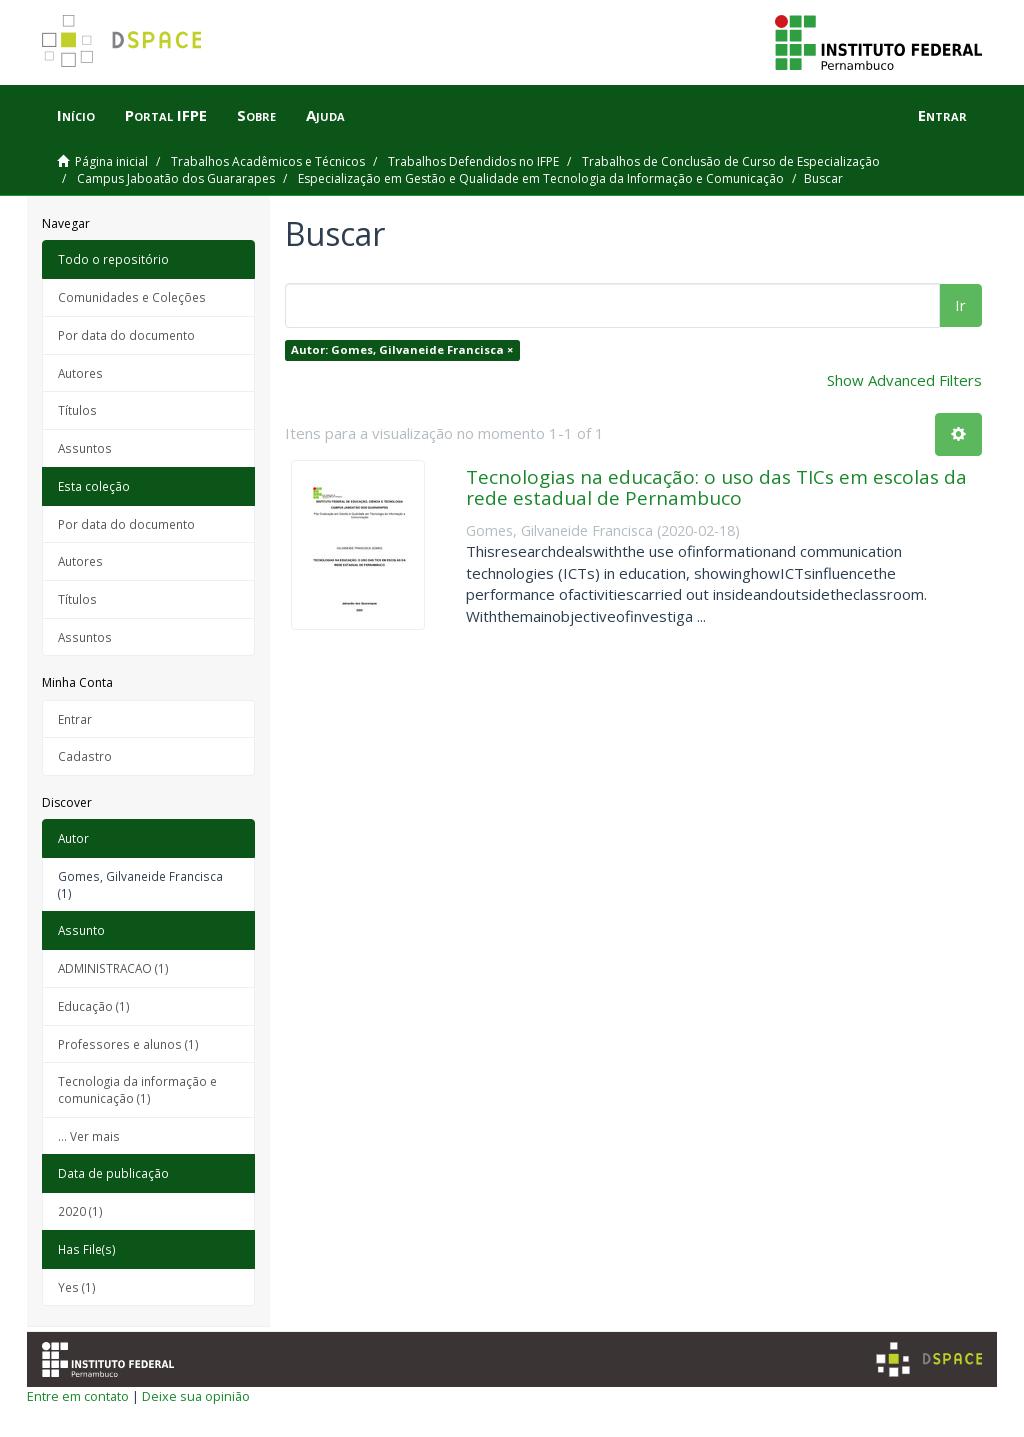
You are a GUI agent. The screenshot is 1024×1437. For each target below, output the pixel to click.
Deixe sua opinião (196, 1396)
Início (76, 115)
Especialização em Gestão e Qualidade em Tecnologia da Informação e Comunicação (541, 178)
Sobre (256, 115)
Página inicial (111, 161)
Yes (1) (77, 1287)
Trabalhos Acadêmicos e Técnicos (268, 161)
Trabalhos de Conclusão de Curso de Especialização (731, 161)
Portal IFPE (166, 115)
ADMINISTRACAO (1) (113, 968)
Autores (80, 373)
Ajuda (325, 115)
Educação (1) (94, 1006)
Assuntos (85, 448)
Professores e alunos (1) (128, 1044)
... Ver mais (89, 1136)
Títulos (77, 410)
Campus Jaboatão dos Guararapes (176, 178)
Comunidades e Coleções (132, 297)
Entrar (75, 719)
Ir (960, 305)
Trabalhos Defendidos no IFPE (473, 161)
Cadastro (85, 756)
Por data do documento (126, 335)
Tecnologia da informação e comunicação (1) (137, 1089)
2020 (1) (80, 1211)
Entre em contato (78, 1396)
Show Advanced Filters (904, 380)
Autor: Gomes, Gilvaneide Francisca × (402, 349)
